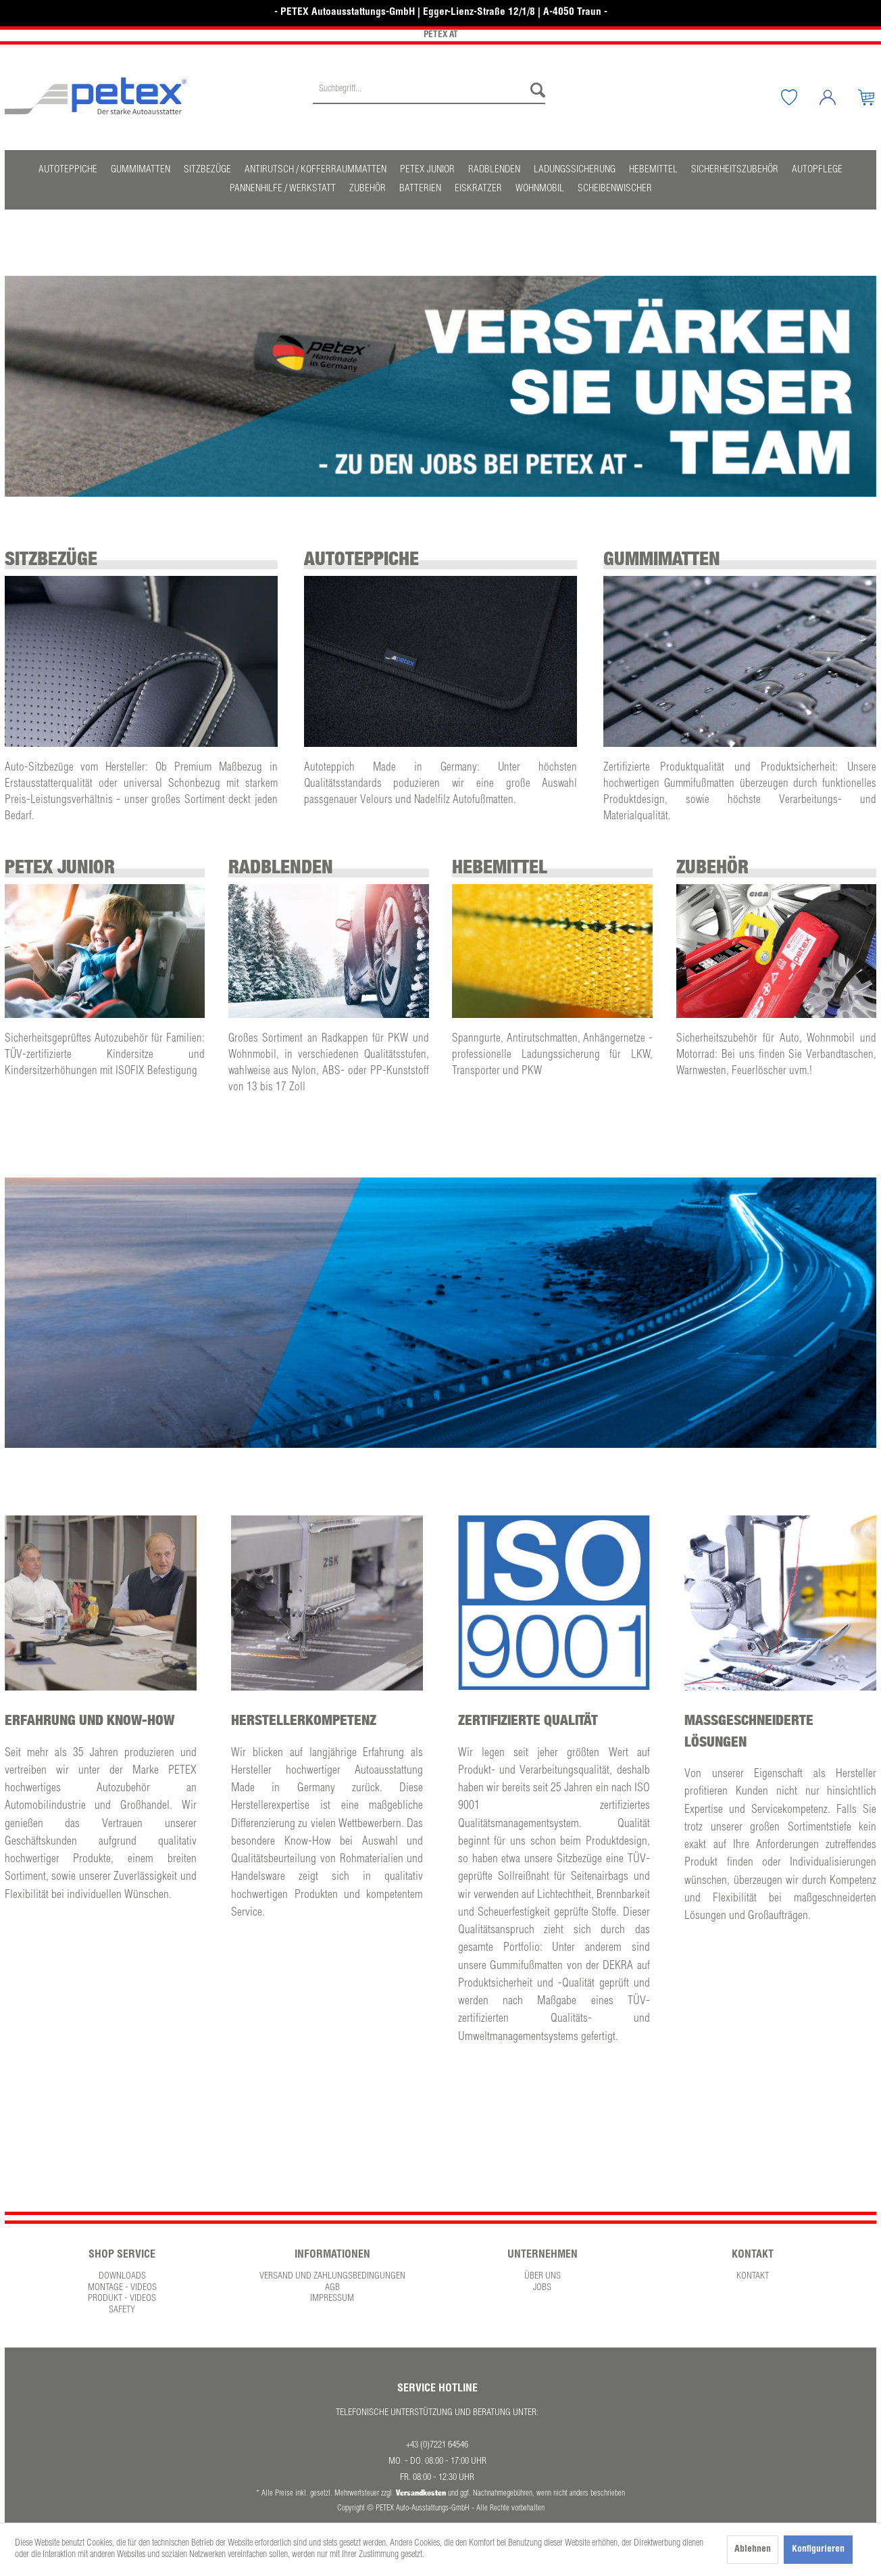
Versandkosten (421, 2492)
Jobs (542, 2288)
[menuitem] (429, 97)
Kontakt (752, 2276)
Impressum (332, 2299)
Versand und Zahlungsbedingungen (332, 2276)
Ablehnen (752, 2549)
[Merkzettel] (799, 97)
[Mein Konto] (837, 97)
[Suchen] (534, 90)
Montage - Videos (122, 2288)
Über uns (542, 2276)
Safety (122, 2310)
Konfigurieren (818, 2549)
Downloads (122, 2276)
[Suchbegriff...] (429, 90)
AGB (332, 2288)
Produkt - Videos (122, 2299)
